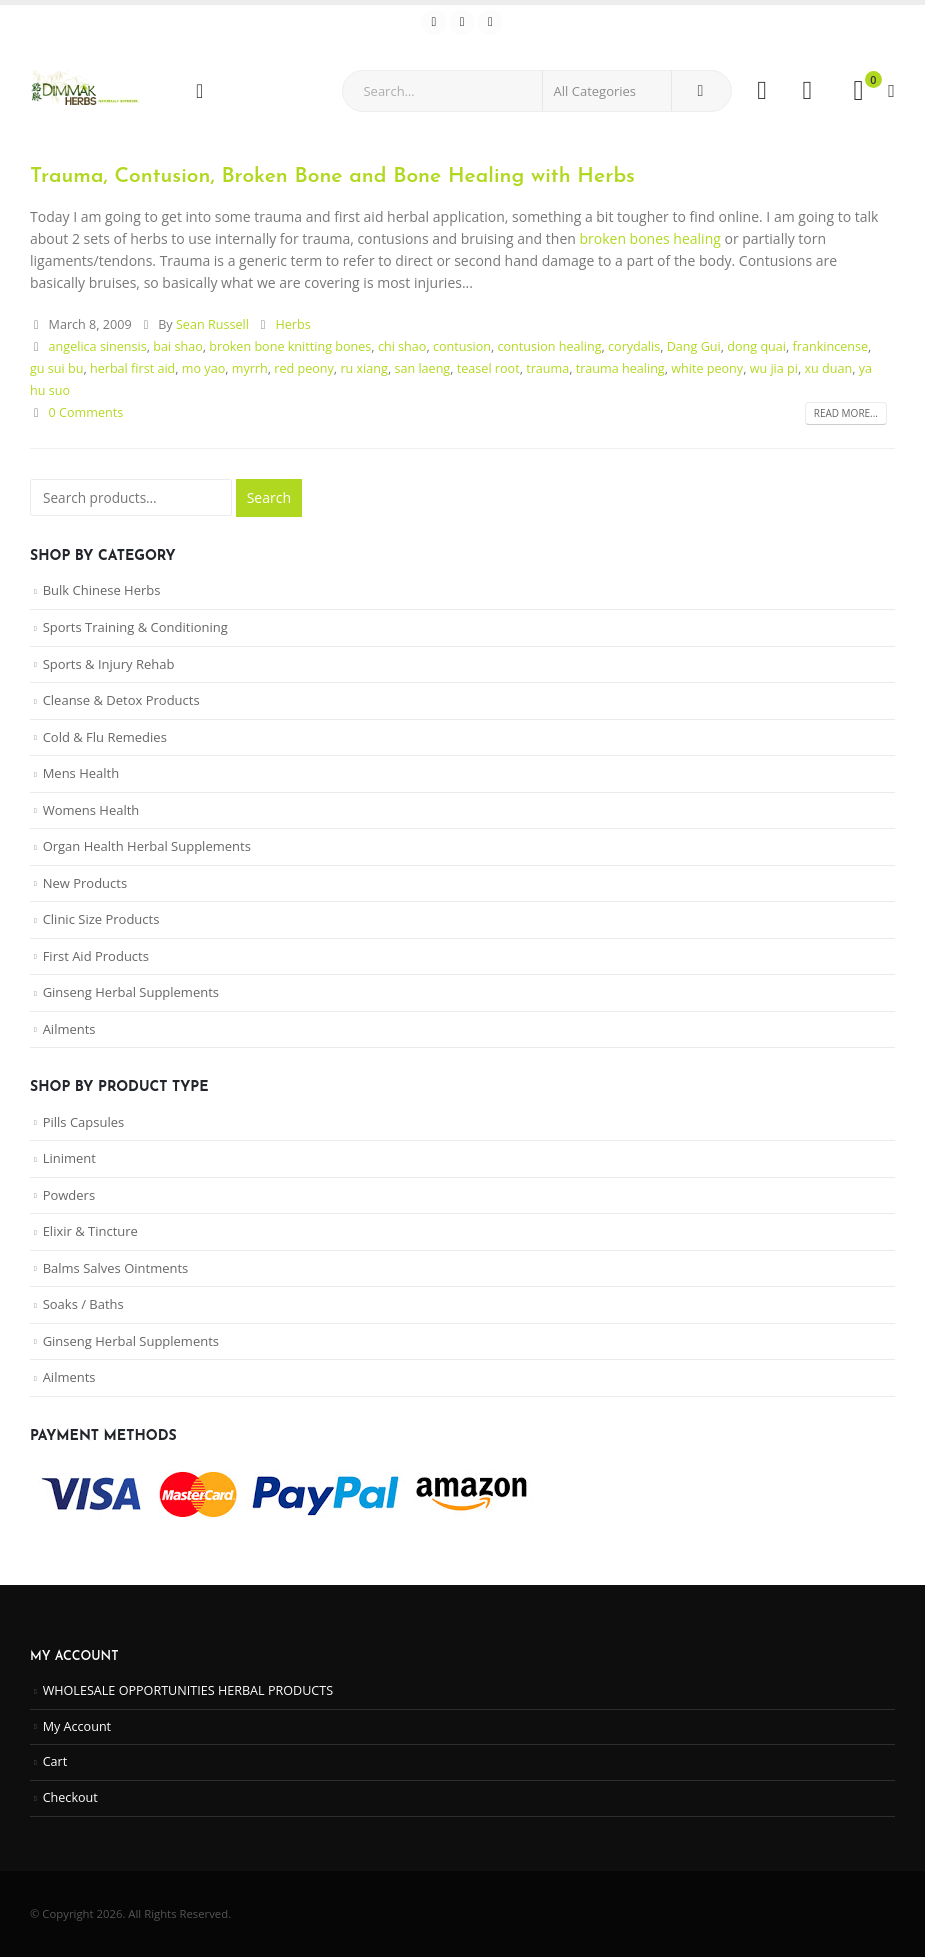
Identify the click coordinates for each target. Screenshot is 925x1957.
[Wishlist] (807, 91)
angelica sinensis (98, 346)
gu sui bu (56, 368)
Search (269, 497)
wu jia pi (774, 368)
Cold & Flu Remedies (105, 737)
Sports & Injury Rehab (109, 664)
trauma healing (620, 368)
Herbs (292, 324)
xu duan (828, 368)
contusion (462, 346)
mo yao (203, 368)
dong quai (756, 346)
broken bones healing (649, 238)
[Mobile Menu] (206, 91)
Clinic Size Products (101, 919)
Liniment (69, 1158)
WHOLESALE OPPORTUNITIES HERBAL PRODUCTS (188, 1690)
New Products (85, 883)
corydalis (634, 346)
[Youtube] (462, 22)
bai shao (177, 346)
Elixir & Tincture (90, 1231)
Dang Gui (694, 346)
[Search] (700, 91)
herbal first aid (132, 368)
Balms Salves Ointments (116, 1268)
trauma (547, 368)
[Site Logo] (85, 90)
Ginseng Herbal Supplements (131, 992)
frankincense (831, 346)
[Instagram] (490, 22)
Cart (55, 1761)
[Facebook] (434, 22)
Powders (69, 1195)
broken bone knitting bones (290, 346)
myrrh (250, 368)
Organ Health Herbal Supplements (147, 846)
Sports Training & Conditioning (135, 627)
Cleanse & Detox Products (121, 700)
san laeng (422, 368)
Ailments (69, 1029)
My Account (77, 1726)
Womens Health (91, 810)
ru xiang (363, 368)
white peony (707, 368)
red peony (304, 368)
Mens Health (81, 773)
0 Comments (86, 412)
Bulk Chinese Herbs (102, 590)
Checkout (70, 1797)
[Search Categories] (607, 91)
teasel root (488, 368)
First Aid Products (96, 956)
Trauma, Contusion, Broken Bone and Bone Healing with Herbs (332, 176)
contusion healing (549, 346)
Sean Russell (212, 324)
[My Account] (761, 91)
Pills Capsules (84, 1122)
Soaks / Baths (83, 1304)
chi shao (402, 346)
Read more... (846, 413)
